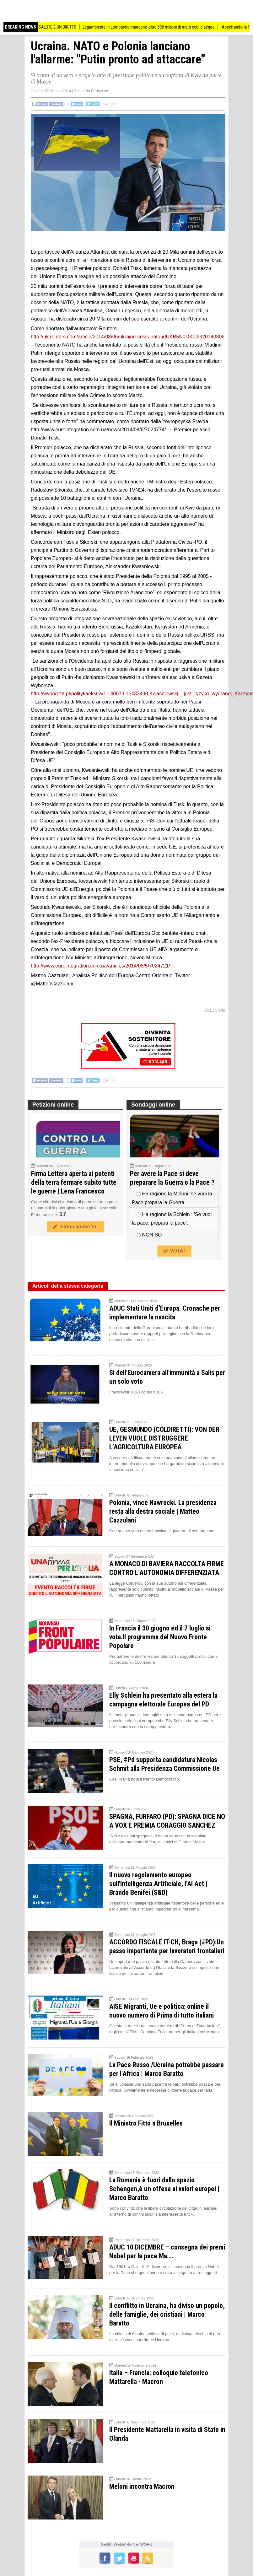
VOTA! (174, 1250)
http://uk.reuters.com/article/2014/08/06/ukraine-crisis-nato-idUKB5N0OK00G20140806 (127, 336)
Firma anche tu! (75, 1226)
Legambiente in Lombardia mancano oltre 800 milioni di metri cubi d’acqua (154, 27)
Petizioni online (53, 1105)
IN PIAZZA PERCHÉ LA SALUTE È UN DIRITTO (42, 27)
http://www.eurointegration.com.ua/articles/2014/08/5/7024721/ (100, 965)
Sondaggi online (153, 1105)
